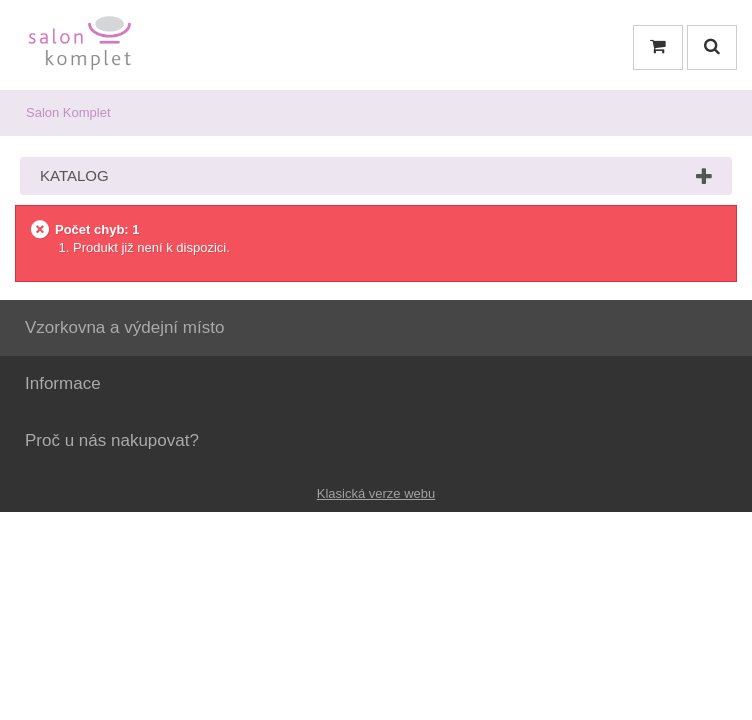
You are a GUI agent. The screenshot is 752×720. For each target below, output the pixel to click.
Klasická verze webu (376, 493)
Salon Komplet (68, 112)
